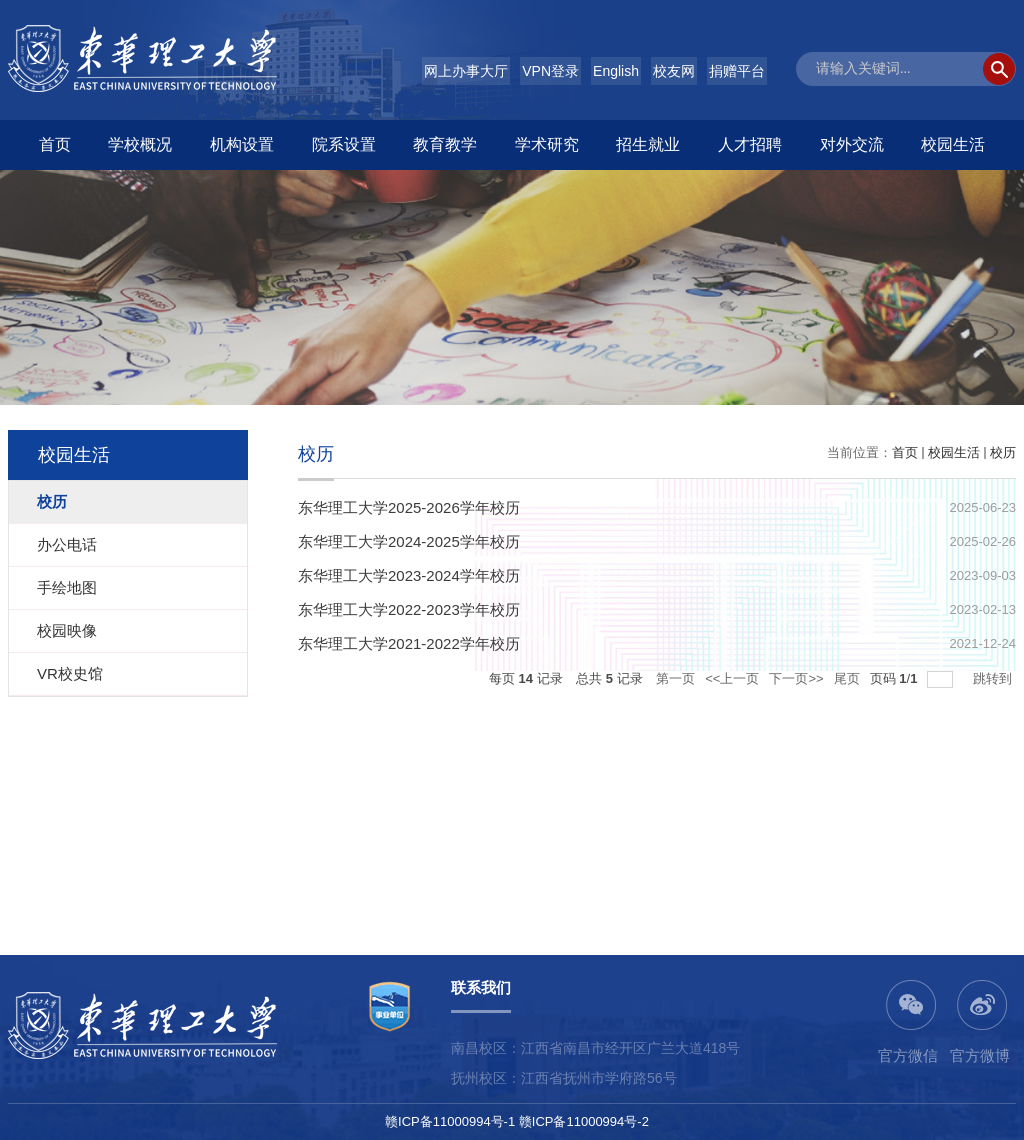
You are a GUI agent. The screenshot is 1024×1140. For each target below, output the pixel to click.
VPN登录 (550, 71)
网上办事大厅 (466, 71)
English (616, 71)
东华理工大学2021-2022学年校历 (409, 643)
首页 (55, 144)
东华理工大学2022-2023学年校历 (409, 609)
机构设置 (242, 144)
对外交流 (852, 144)
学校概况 (140, 144)
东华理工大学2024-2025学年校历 (409, 541)
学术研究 (547, 144)
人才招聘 (750, 144)
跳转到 (994, 678)
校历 (1003, 452)
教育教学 (445, 144)
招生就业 (648, 144)
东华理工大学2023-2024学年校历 (409, 575)
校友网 (674, 71)
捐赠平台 (737, 71)
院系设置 (344, 144)
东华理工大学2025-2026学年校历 (409, 507)
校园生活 (953, 144)
